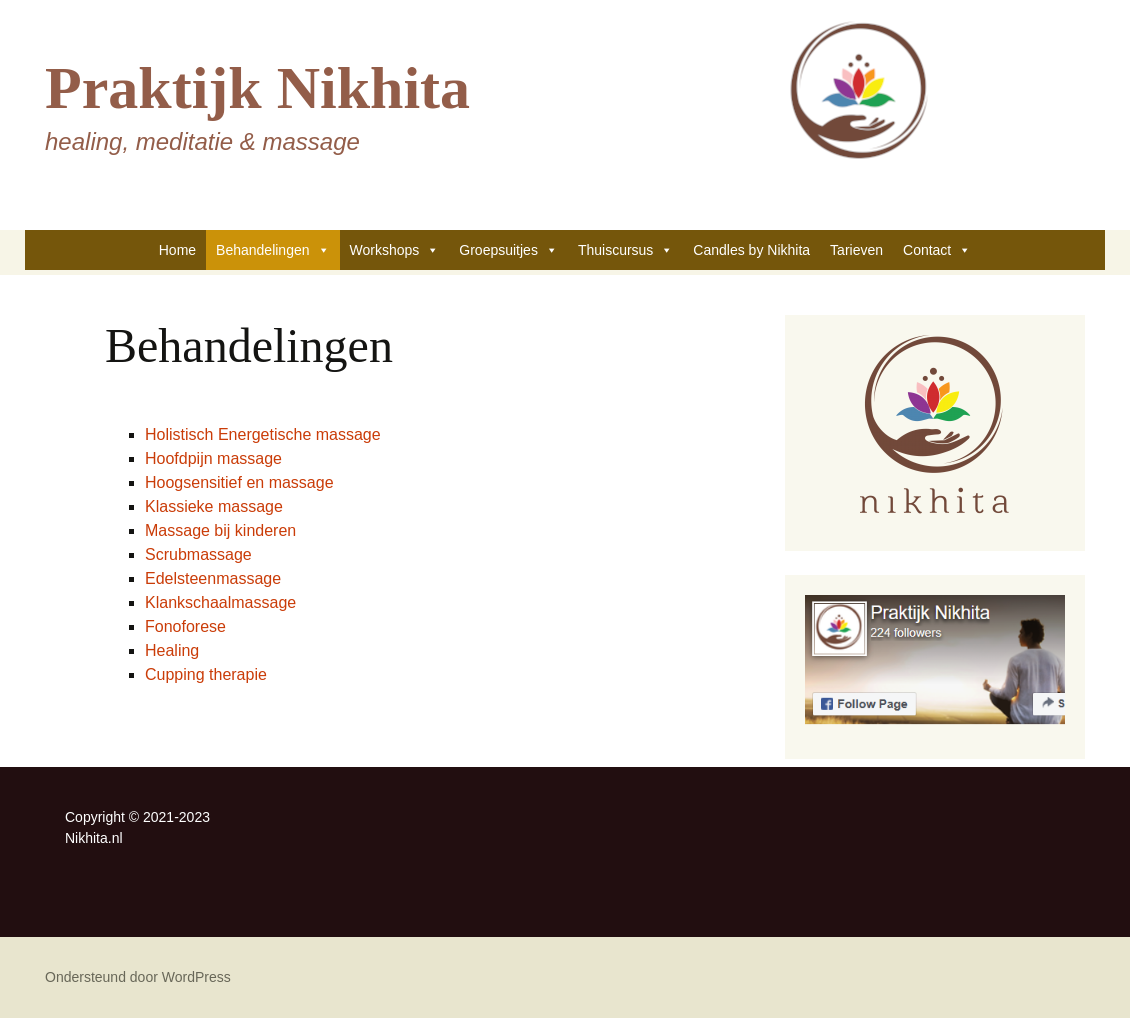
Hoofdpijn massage (213, 458)
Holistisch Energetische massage (263, 434)
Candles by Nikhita (751, 250)
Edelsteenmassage (213, 578)
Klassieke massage (214, 506)
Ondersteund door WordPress (138, 977)
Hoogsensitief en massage (239, 482)
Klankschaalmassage (220, 602)
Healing (172, 650)
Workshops (395, 250)
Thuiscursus (625, 250)
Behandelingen (272, 250)
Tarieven (856, 250)
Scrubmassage (198, 554)
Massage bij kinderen (220, 530)
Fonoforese (185, 626)
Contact (937, 250)
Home (177, 250)
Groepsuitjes (508, 250)
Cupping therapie (206, 674)
